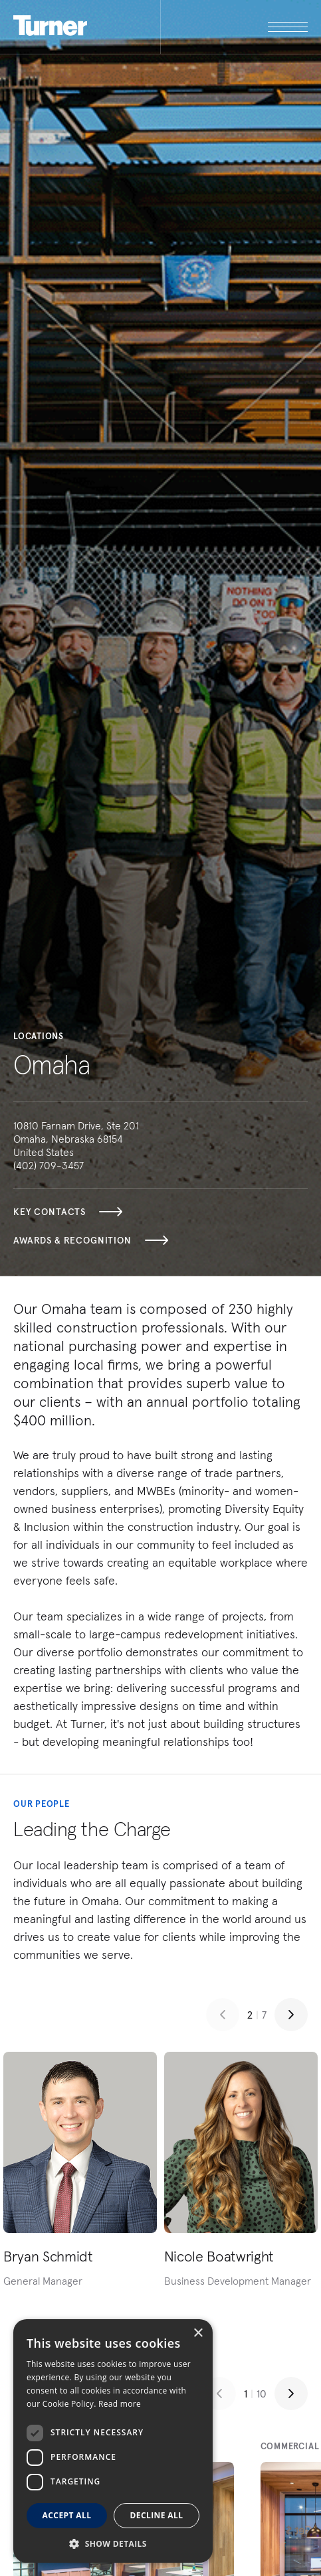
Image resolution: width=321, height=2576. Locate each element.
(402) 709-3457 (48, 1165)
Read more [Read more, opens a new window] (119, 2403)
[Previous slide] (222, 2014)
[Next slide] (291, 2014)
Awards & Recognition (90, 1240)
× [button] (198, 2333)
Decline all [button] (156, 2515)
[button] (113, 2543)
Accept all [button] (67, 2515)
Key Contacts (67, 1212)
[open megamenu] (234, 27)
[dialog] (113, 2441)
